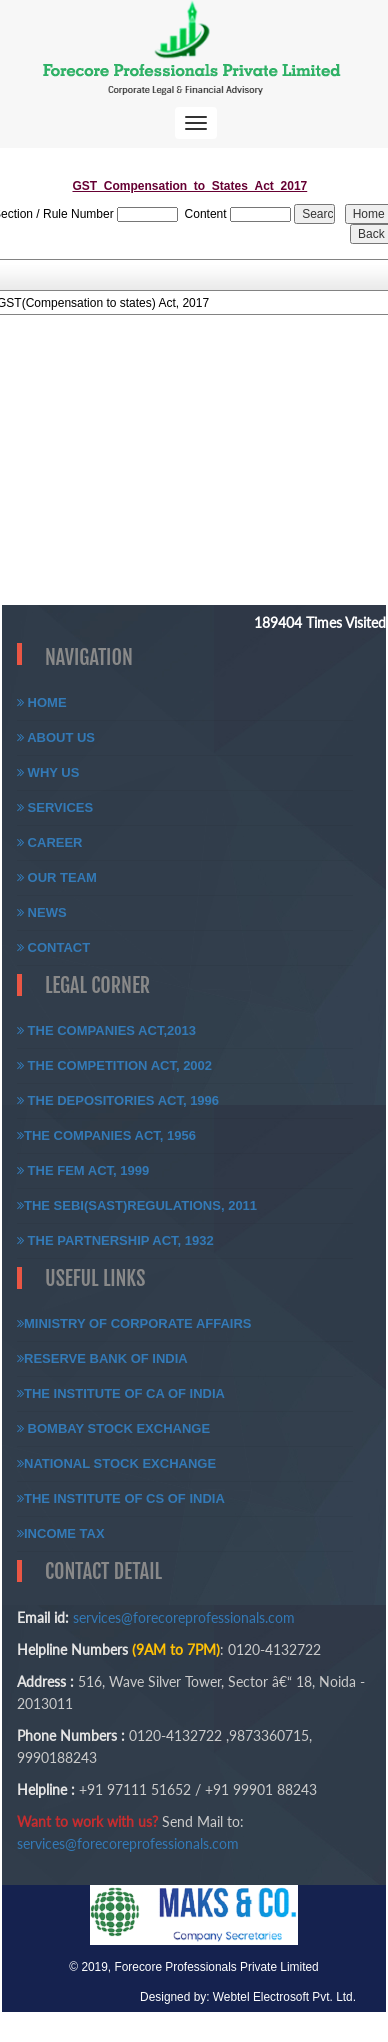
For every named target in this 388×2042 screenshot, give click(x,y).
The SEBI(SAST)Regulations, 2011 (137, 1205)
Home (42, 702)
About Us (56, 737)
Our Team (57, 877)
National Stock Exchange (116, 1463)
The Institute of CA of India (121, 1393)
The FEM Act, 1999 (83, 1170)
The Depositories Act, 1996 (118, 1100)
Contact (53, 947)
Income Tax (61, 1533)
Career (50, 842)
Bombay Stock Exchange (113, 1428)
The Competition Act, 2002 (114, 1065)
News (42, 912)
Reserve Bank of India (102, 1358)
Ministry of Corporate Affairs (134, 1323)
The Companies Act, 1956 (106, 1135)
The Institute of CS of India (121, 1498)
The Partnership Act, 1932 (115, 1240)
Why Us (48, 772)
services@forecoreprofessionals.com (184, 1617)
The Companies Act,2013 (106, 1030)
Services (55, 807)
